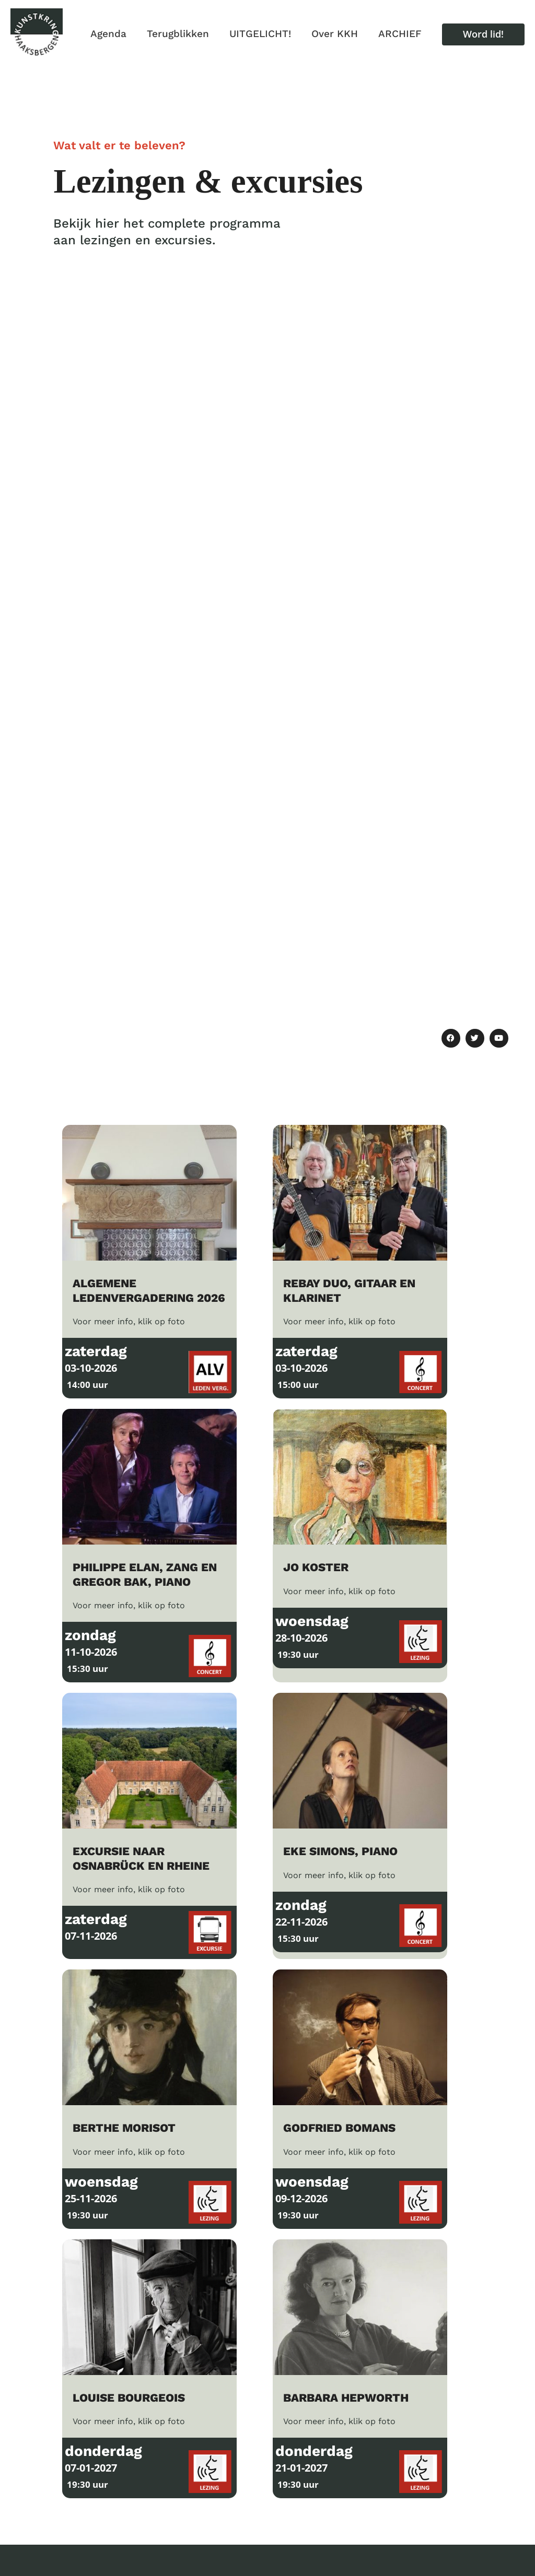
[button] (483, 34)
